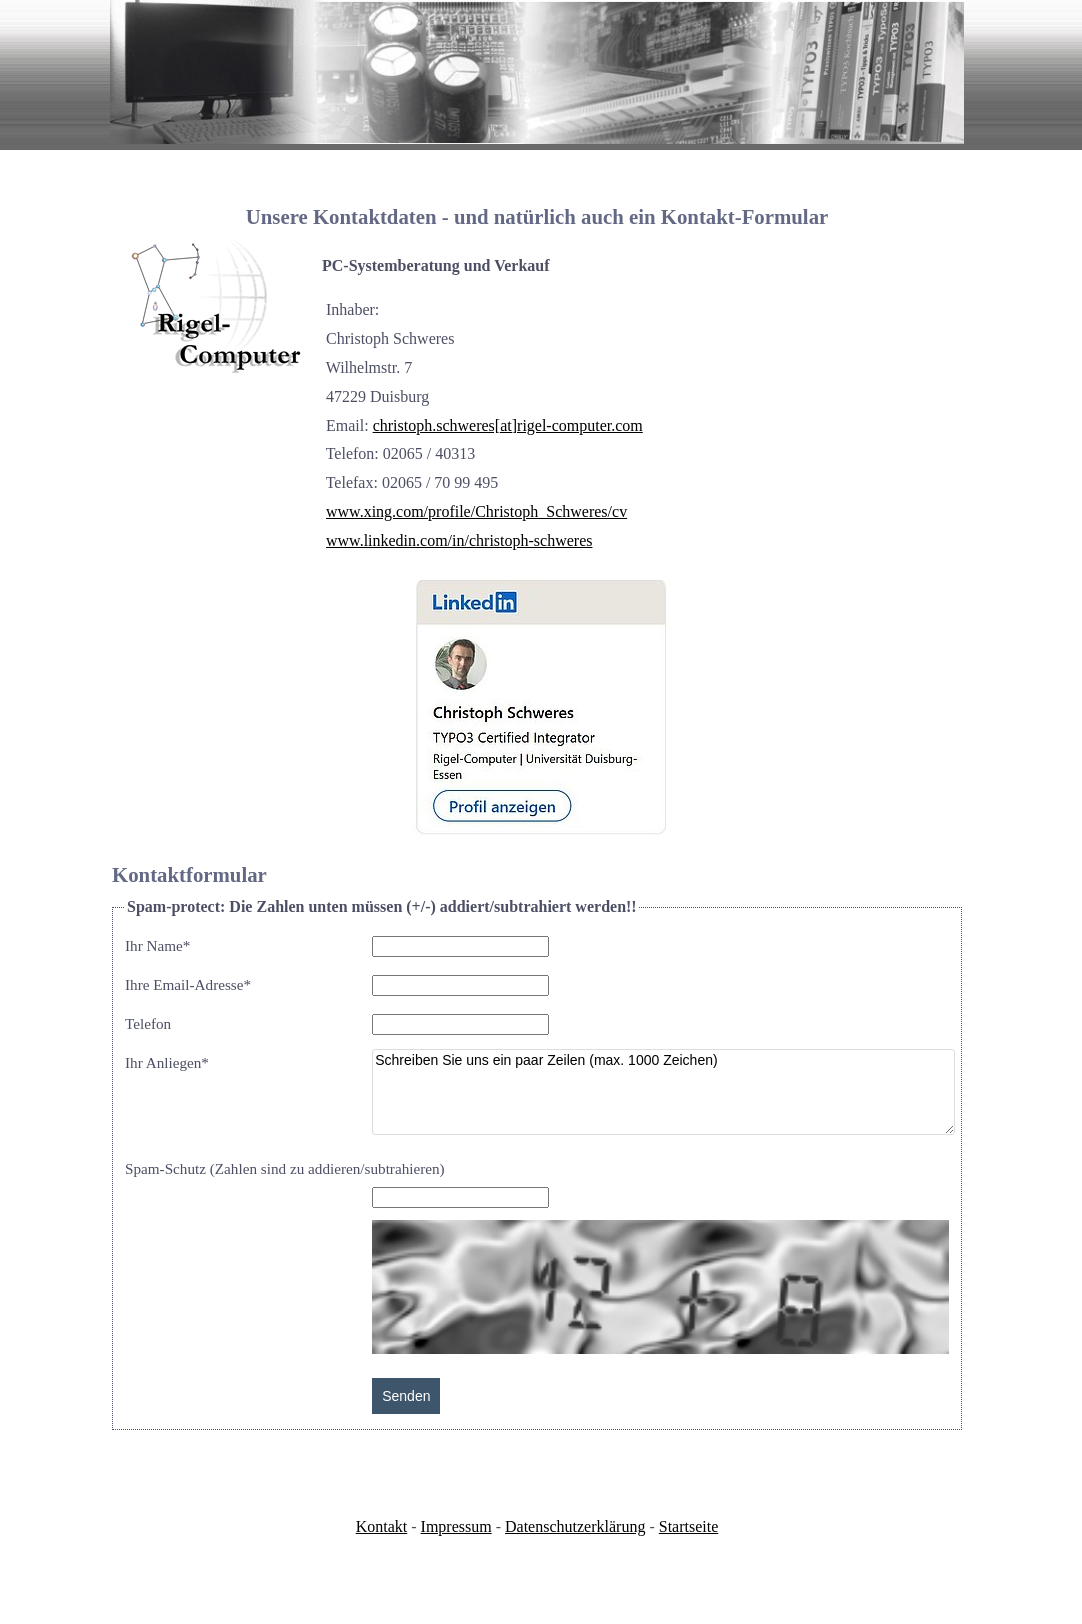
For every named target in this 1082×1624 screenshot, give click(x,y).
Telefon (148, 1023)
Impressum (456, 1526)
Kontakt (382, 1526)
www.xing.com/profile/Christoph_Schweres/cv (476, 511)
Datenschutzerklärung (575, 1526)
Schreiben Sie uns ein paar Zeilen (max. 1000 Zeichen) (663, 1092)
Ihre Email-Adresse (188, 984)
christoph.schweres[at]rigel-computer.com (508, 425)
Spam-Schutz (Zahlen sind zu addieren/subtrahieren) (285, 1168)
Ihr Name (157, 945)
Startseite (689, 1526)
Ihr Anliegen (167, 1062)
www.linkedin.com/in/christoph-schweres (459, 540)
